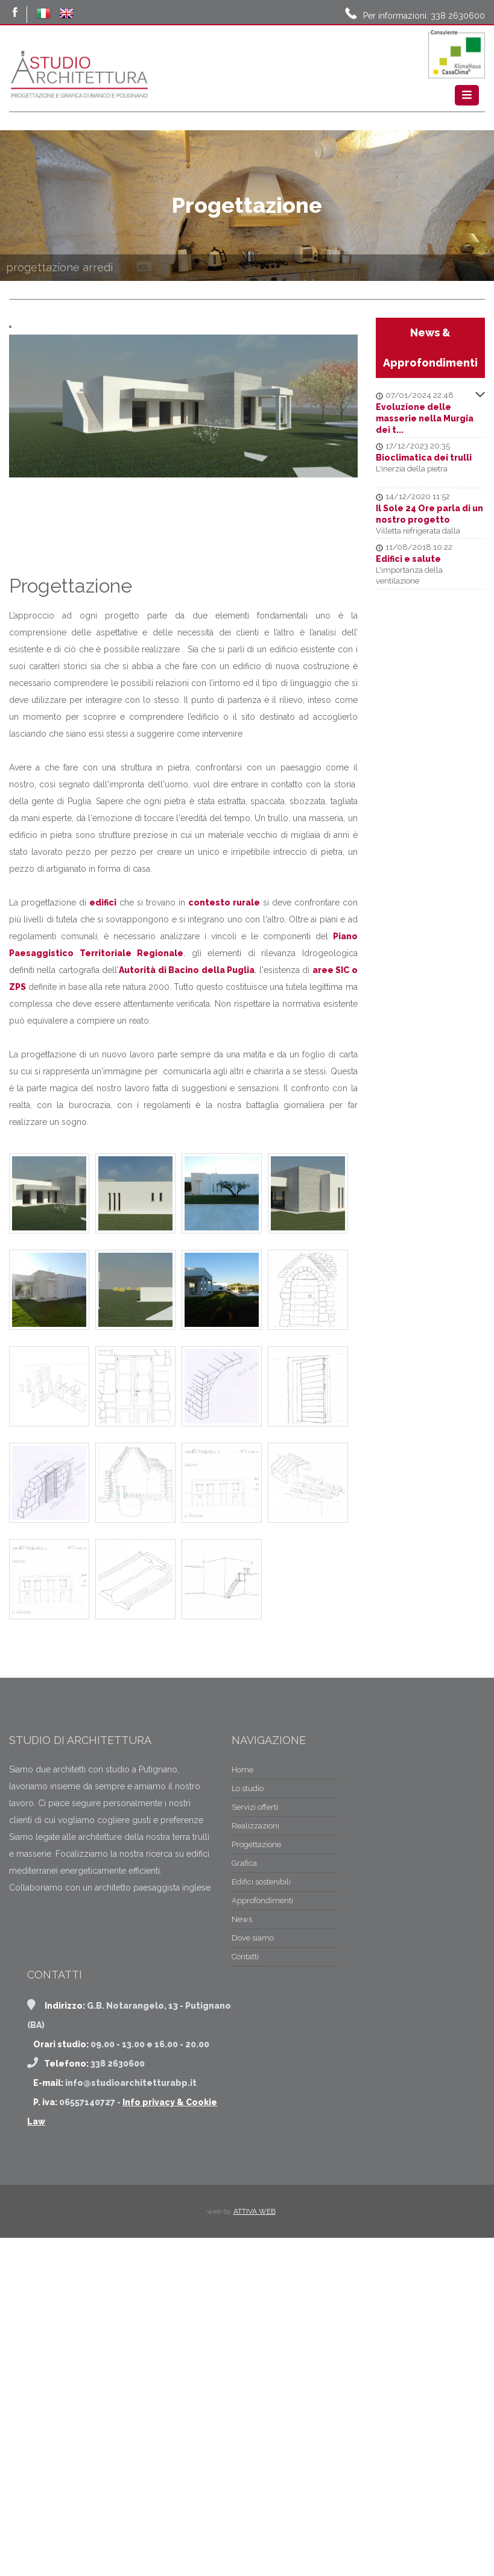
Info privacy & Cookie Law (179, 2230)
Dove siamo (48, 2084)
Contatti (40, 2103)
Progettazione (52, 1991)
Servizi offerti (50, 1954)
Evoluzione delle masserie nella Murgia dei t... (424, 418)
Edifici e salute (408, 559)
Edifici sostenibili (56, 2028)
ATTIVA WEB (254, 2320)
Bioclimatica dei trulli (424, 457)
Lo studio (43, 1935)
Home (38, 1916)
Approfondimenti (58, 2047)
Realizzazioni (51, 1972)
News (37, 2066)
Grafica (39, 2010)
